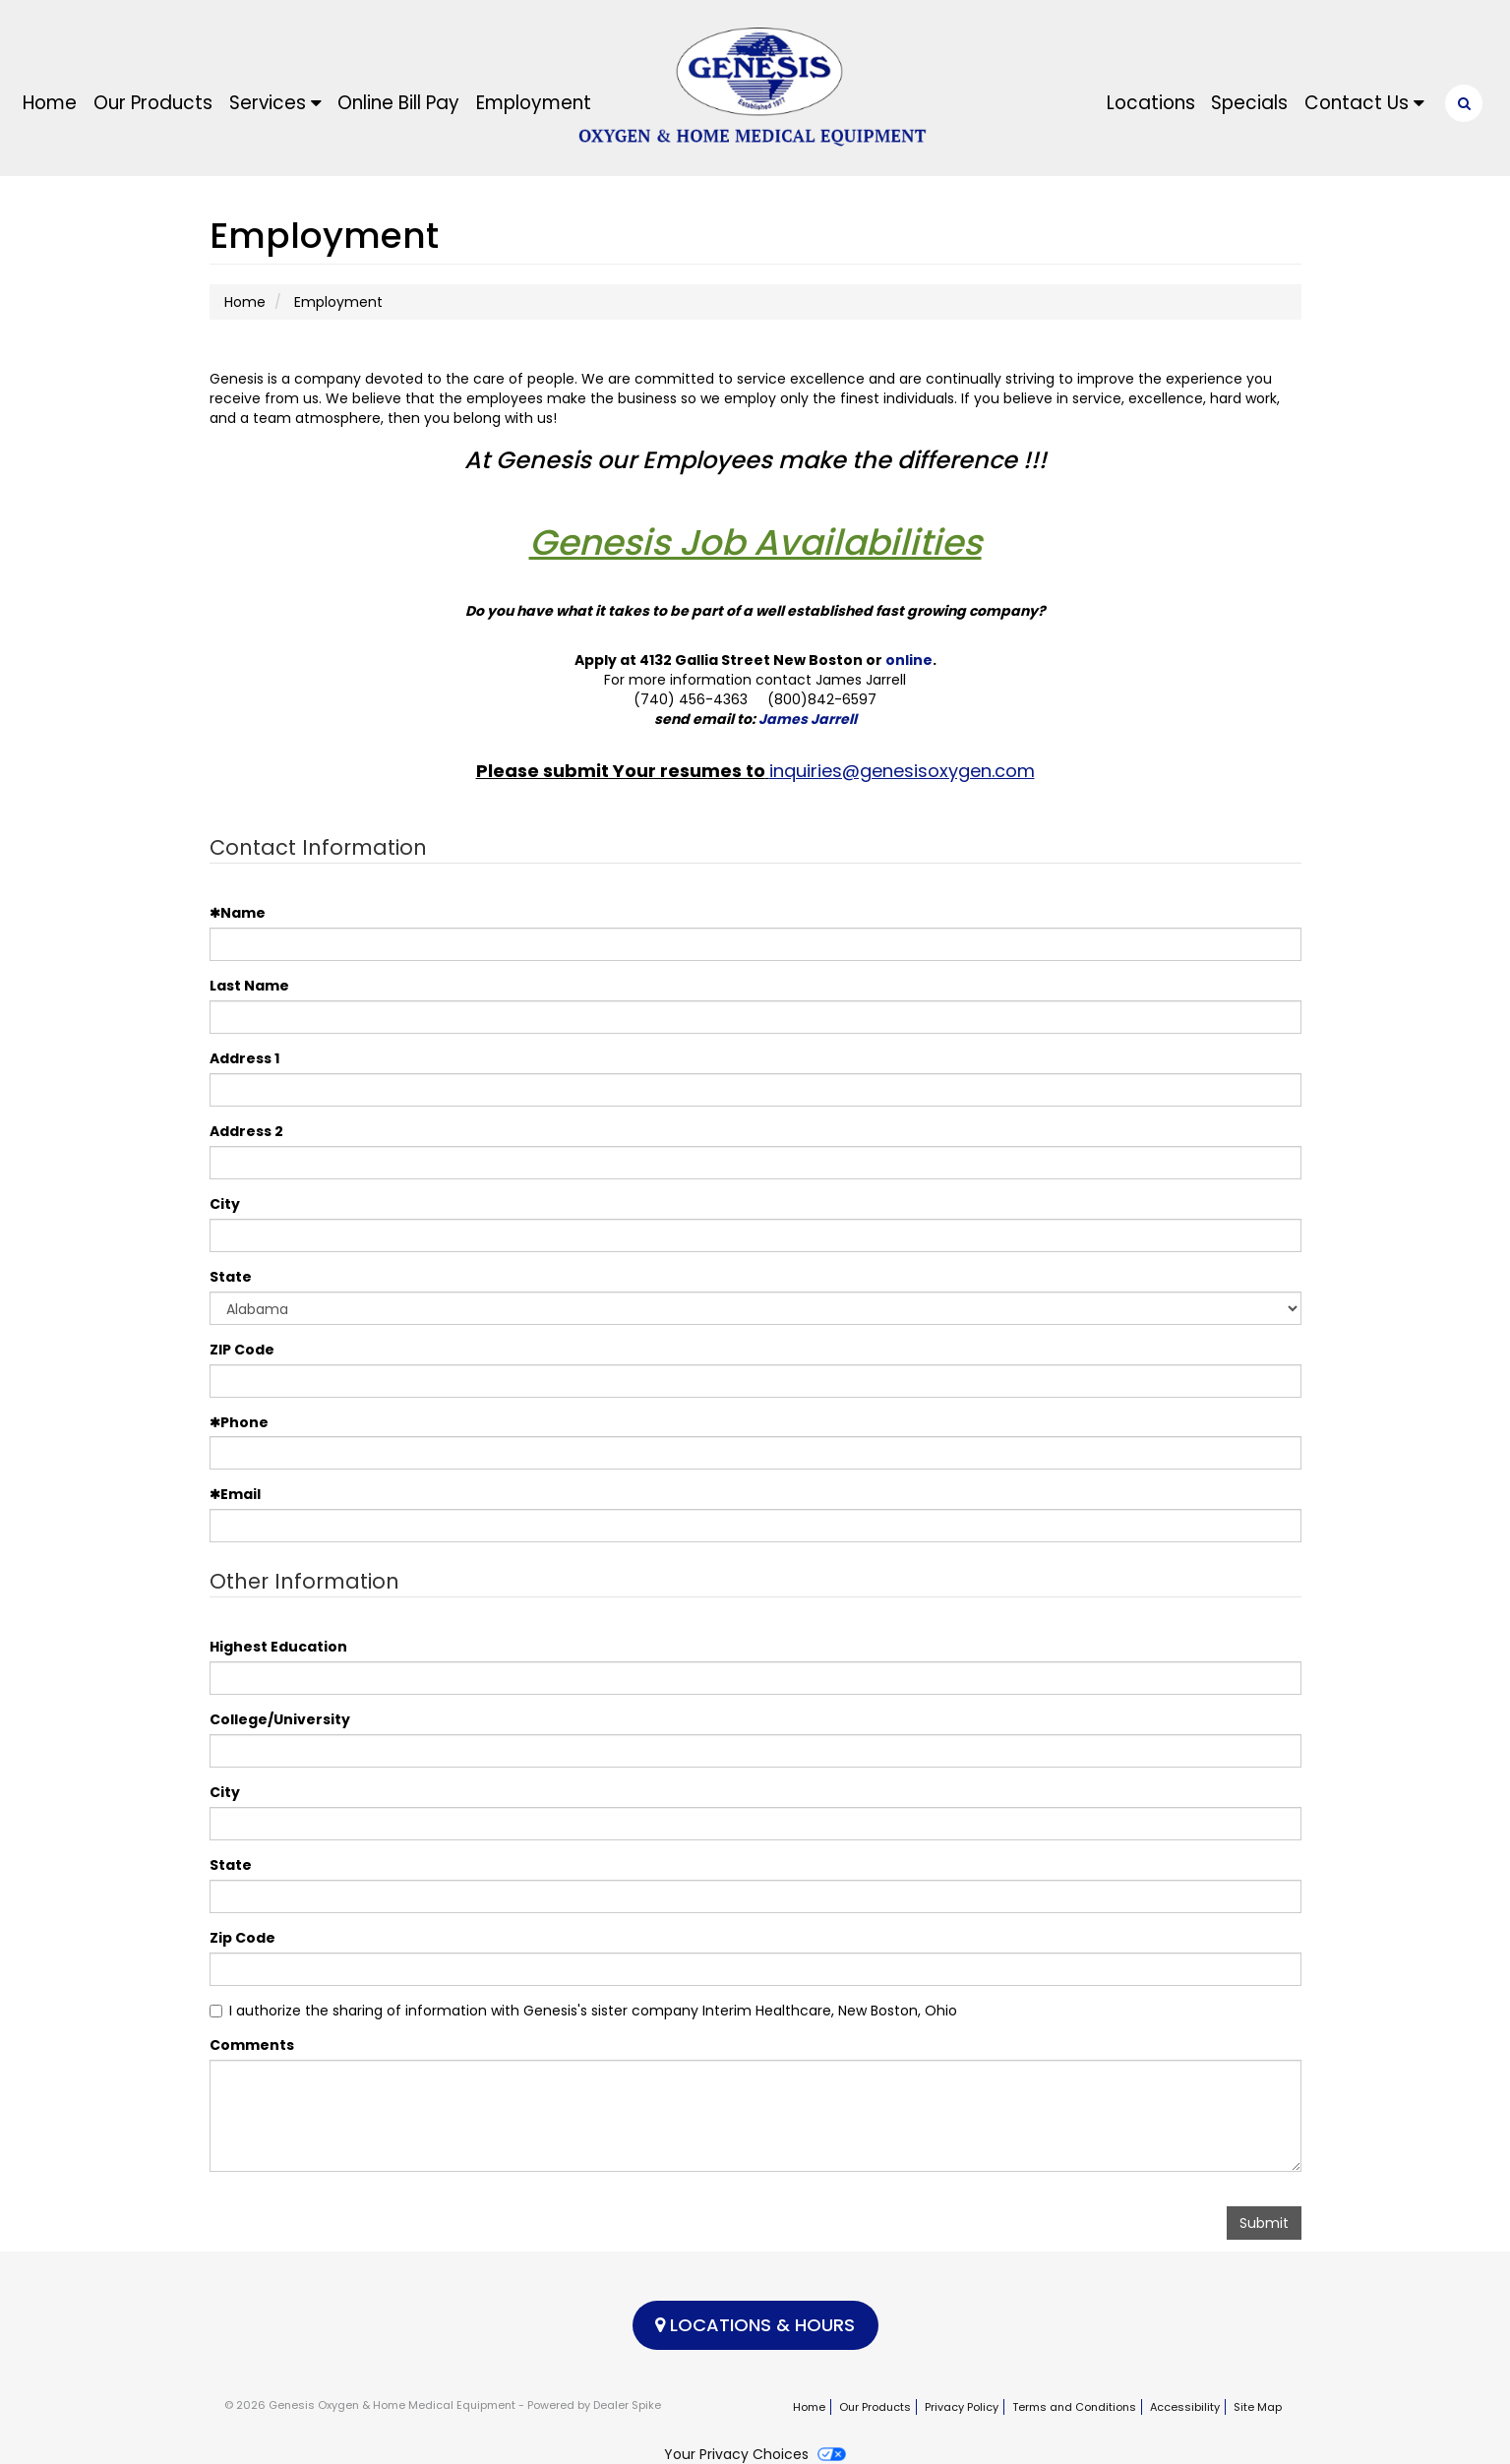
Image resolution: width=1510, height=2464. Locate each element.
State (231, 1277)
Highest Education (278, 1646)
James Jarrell (807, 719)
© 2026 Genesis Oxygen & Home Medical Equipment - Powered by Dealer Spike (442, 2405)
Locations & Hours (755, 2325)
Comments (252, 2045)
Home (50, 103)
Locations (1151, 103)
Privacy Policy (961, 2407)
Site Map (1258, 2407)
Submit (1264, 2223)
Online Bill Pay (398, 103)
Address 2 (246, 1131)
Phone (239, 1422)
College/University (280, 1719)
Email (235, 1494)
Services (275, 103)
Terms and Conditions (1074, 2407)
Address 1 (244, 1058)
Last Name (249, 985)
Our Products (152, 103)
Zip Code (242, 1938)
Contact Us (1364, 103)
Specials (1249, 103)
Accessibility (1185, 2407)
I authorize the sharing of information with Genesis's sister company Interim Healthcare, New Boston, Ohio (583, 2010)
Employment (533, 103)
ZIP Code (242, 1349)
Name (238, 913)
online (909, 660)
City (225, 1204)
